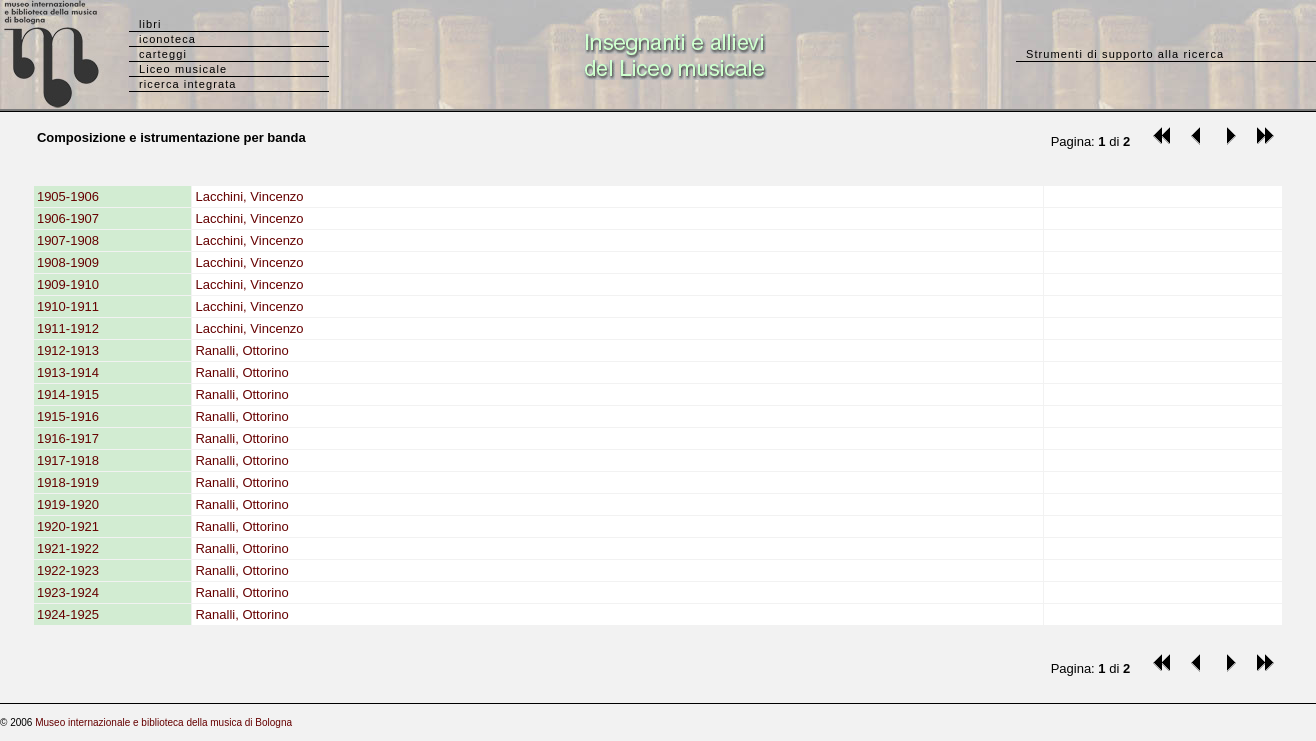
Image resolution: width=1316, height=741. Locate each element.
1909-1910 (68, 284)
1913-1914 (68, 372)
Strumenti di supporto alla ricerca (1125, 54)
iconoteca (167, 39)
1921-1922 (68, 548)
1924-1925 (68, 614)
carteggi (163, 54)
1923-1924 (68, 592)
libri (150, 24)
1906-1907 (68, 218)
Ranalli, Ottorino (241, 350)
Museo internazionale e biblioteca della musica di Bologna (163, 722)
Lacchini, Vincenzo (249, 196)
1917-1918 (68, 460)
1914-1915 (68, 394)
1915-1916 (68, 416)
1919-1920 (68, 504)
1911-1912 (68, 328)
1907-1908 (68, 240)
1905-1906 (68, 196)
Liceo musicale (183, 69)
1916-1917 (68, 438)
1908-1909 (68, 262)
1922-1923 (68, 570)
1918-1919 (68, 482)
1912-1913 (68, 350)
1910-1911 (68, 306)
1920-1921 (68, 526)
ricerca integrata (188, 84)
